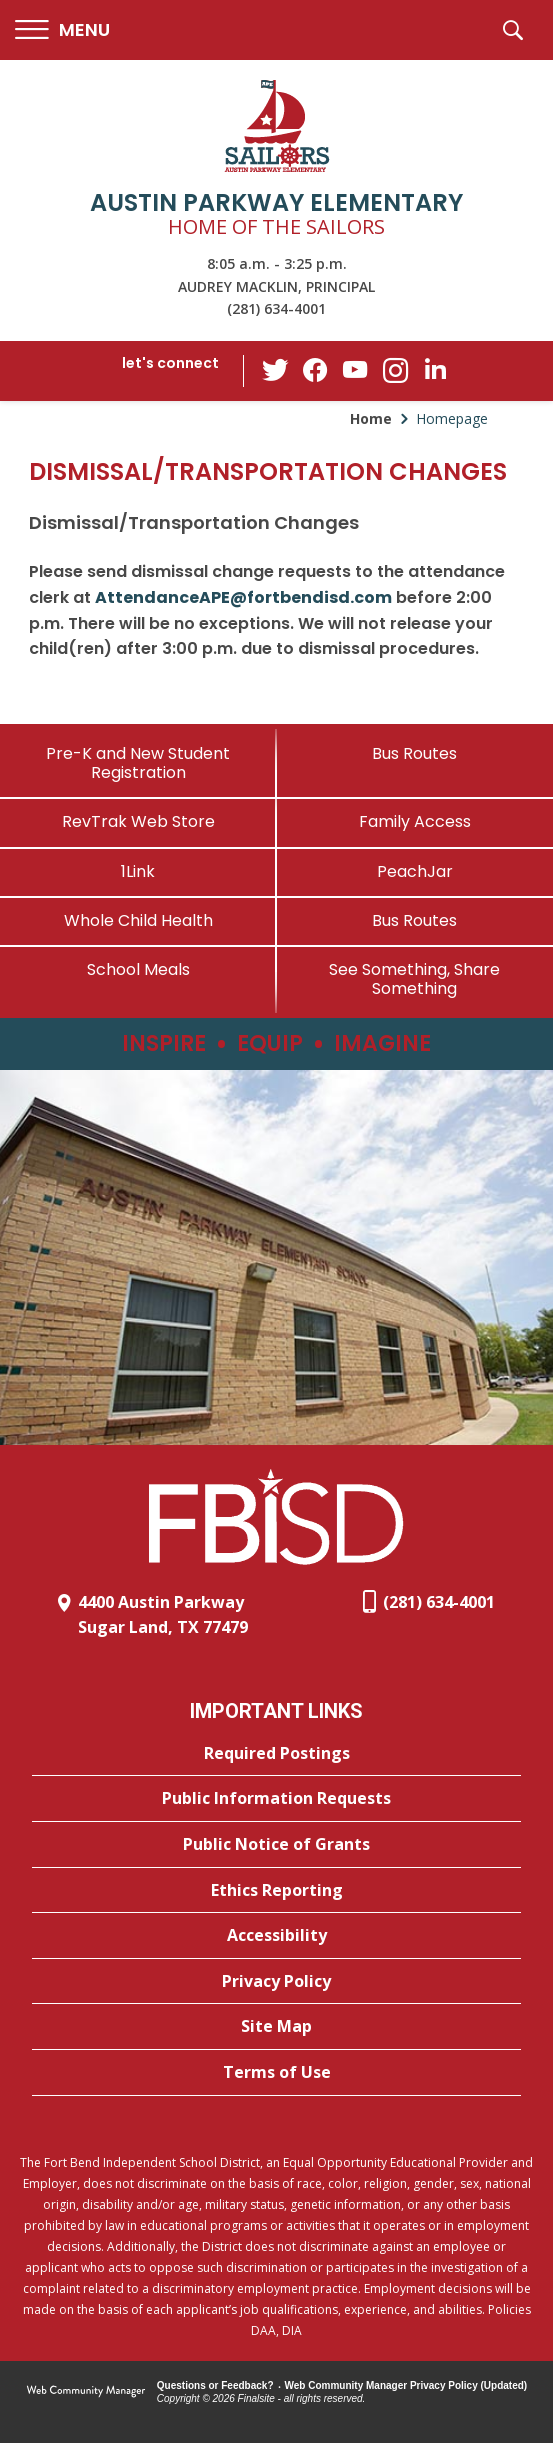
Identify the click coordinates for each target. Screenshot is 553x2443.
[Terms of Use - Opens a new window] (276, 2073)
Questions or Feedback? (215, 2385)
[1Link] (138, 871)
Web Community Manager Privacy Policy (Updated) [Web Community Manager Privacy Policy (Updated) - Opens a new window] (406, 2385)
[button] (62, 30)
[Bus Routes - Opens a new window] (415, 920)
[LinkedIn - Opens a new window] (435, 369)
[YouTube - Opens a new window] (355, 370)
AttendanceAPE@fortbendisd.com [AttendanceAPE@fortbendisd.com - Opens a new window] (243, 597)
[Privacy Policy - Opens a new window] (276, 1982)
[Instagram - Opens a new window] (395, 371)
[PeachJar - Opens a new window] (415, 871)
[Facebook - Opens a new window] (315, 371)
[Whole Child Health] (138, 920)
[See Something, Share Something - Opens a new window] (415, 979)
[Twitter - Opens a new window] (275, 370)
